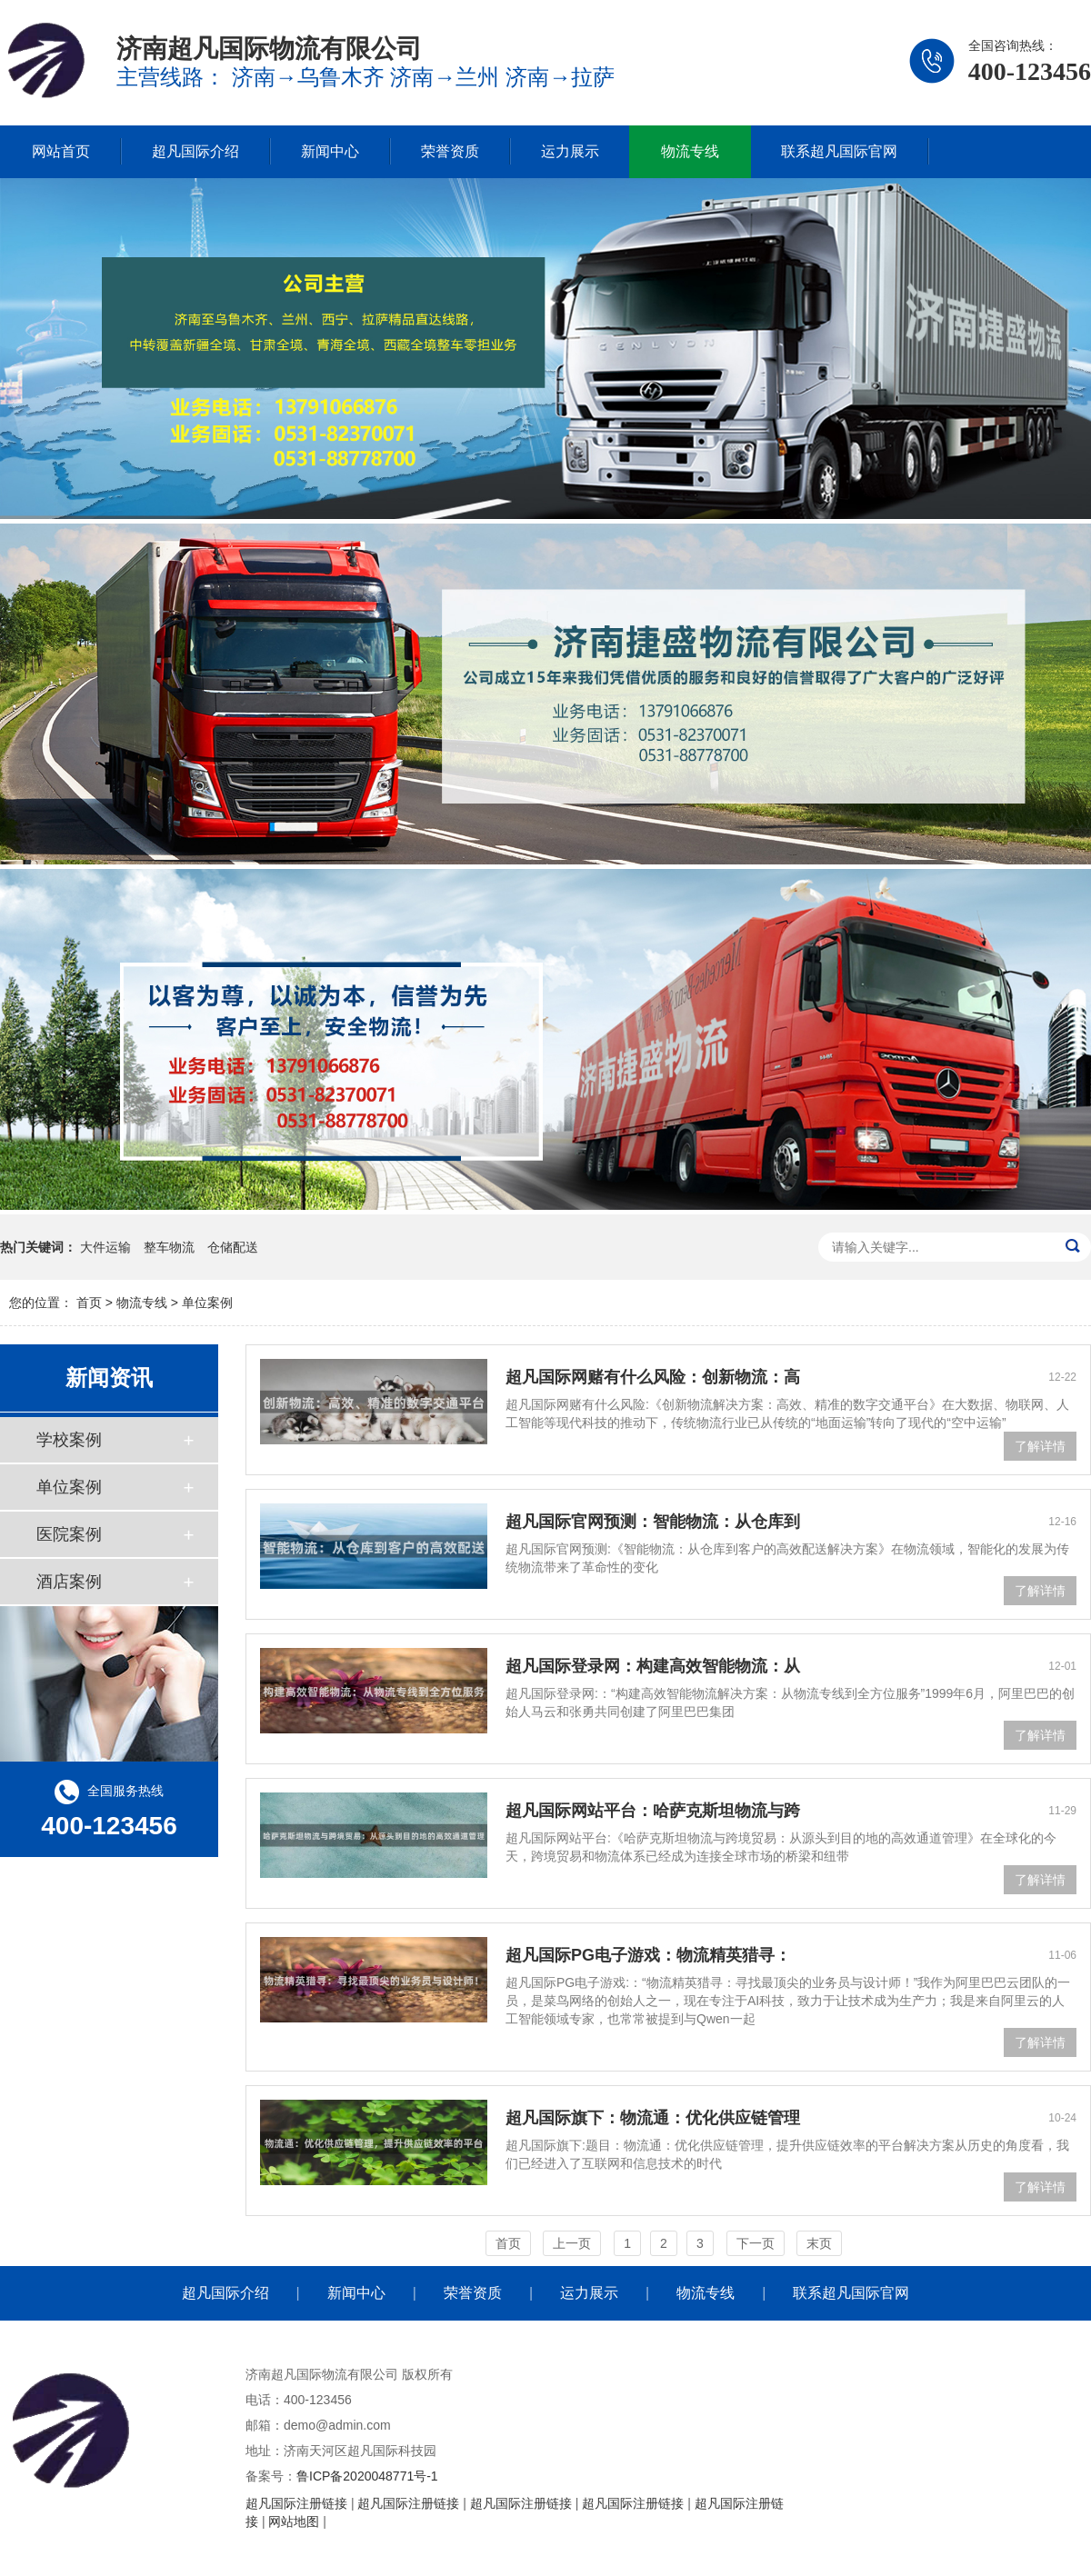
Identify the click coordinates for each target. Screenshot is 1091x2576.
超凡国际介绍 (195, 151)
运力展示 (570, 151)
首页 (89, 1302)
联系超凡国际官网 (839, 151)
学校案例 (69, 1440)
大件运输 (105, 1247)
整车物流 (169, 1247)
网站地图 (293, 2521)
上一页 (572, 2243)
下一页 (755, 2243)
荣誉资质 (450, 151)
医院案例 (69, 1534)
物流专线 (690, 151)
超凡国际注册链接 (296, 2503)
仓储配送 (232, 1247)
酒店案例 (69, 1582)
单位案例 (207, 1302)
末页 (819, 2243)
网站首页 (61, 151)
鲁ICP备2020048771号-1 (367, 2476)
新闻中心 (330, 151)
